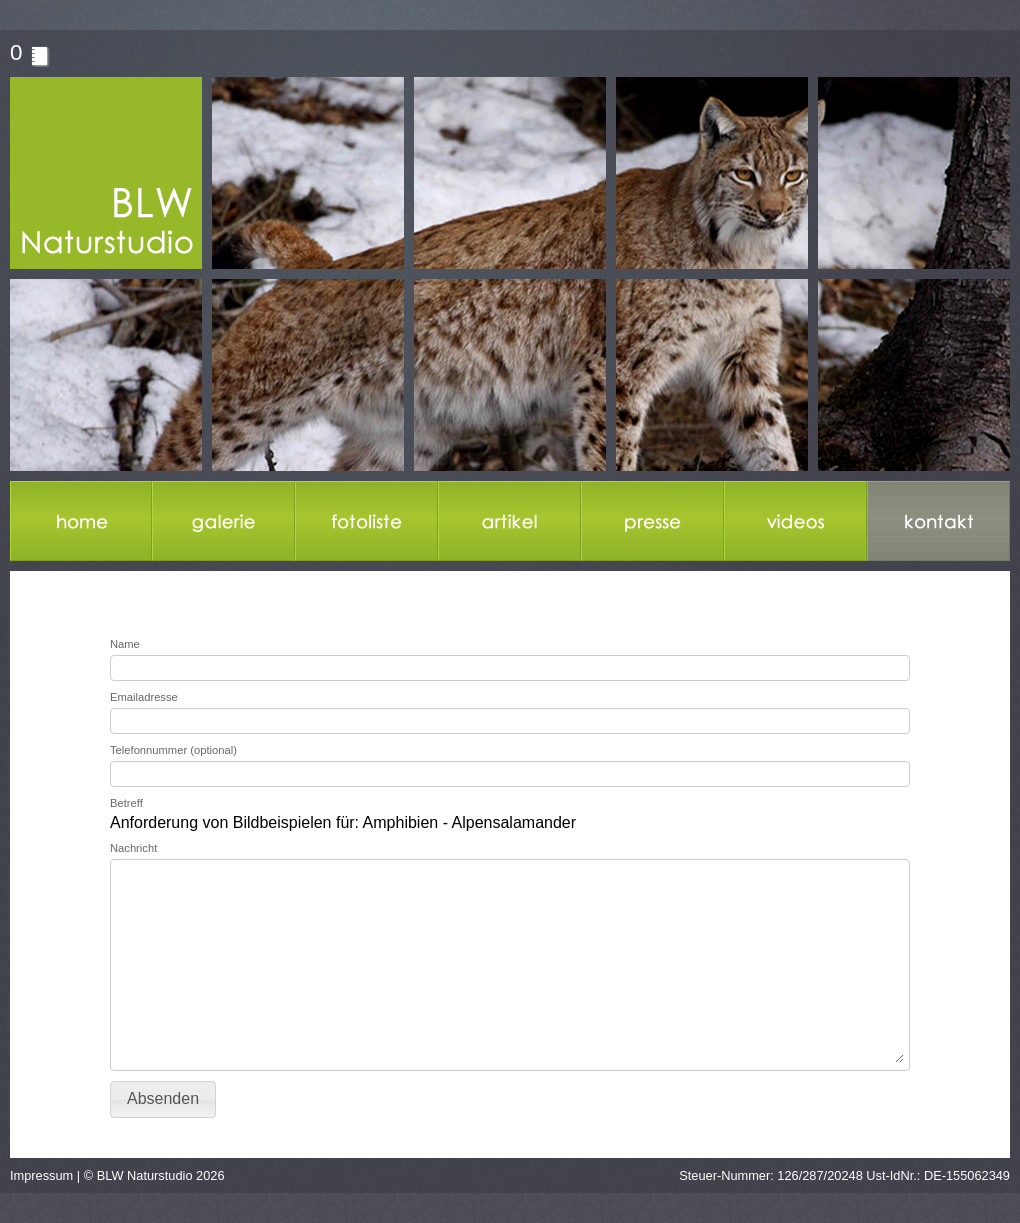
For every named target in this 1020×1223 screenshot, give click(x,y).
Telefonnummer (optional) (173, 750)
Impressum (41, 1175)
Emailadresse (144, 697)
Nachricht (133, 848)
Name (125, 644)
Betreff (126, 803)
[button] (163, 1099)
